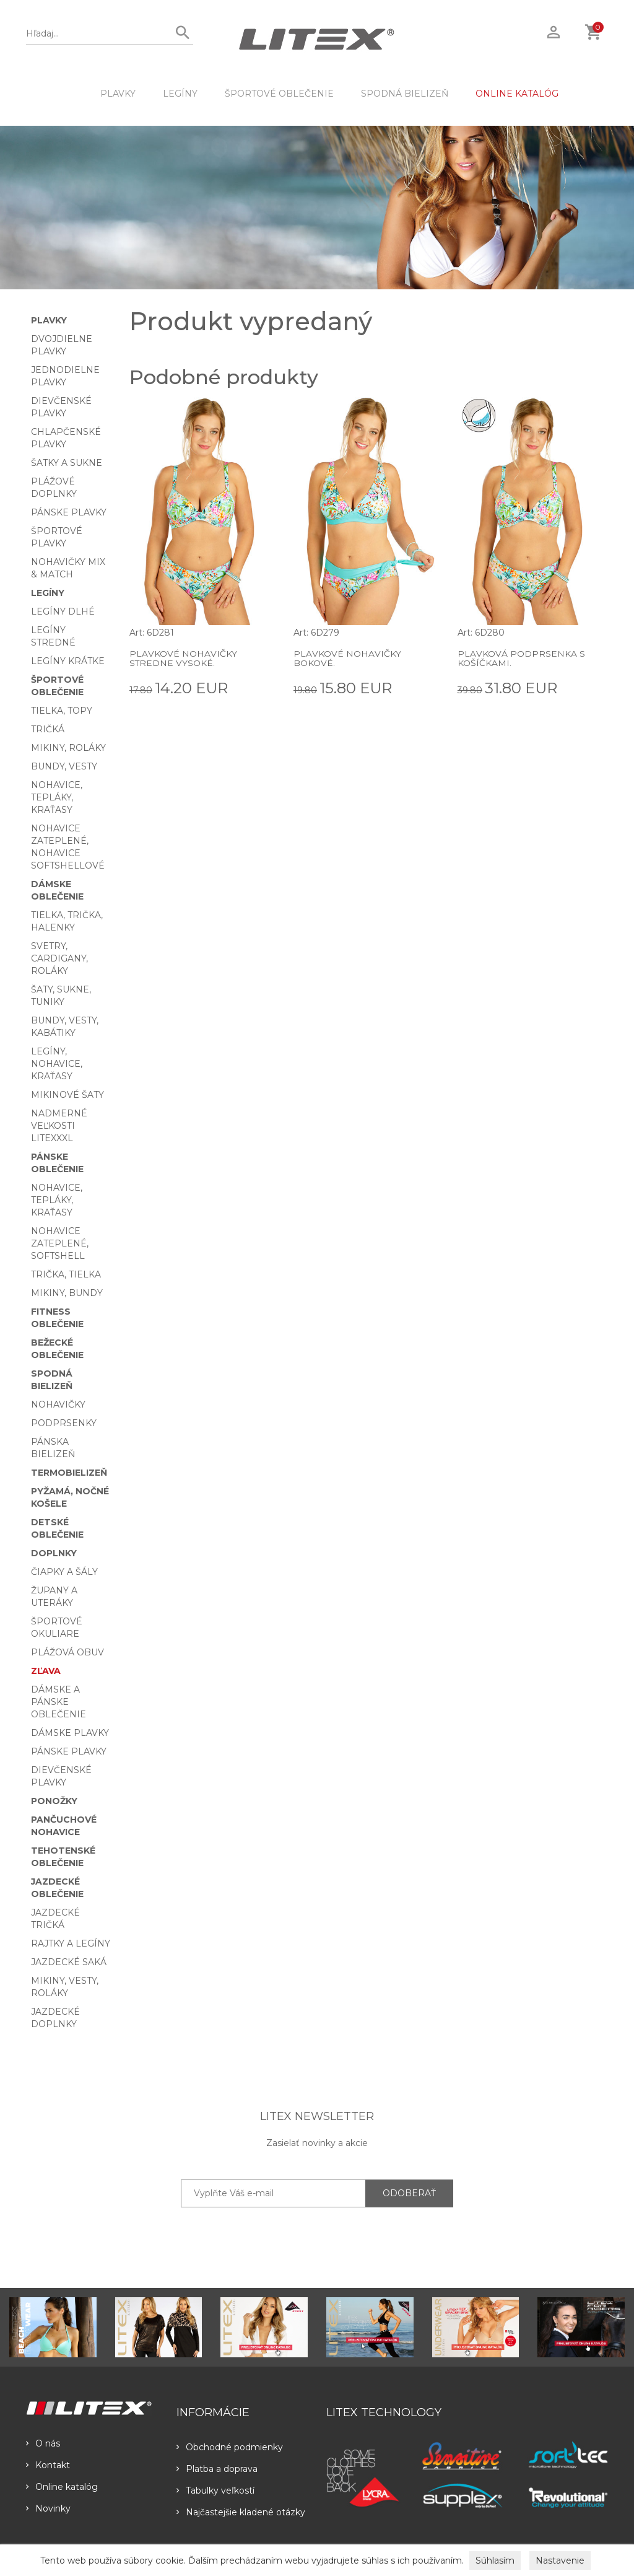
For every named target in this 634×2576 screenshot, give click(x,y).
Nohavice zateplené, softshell (60, 1243)
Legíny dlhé (63, 611)
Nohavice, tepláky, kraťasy (56, 797)
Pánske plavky (68, 512)
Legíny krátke (68, 661)
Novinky (48, 2508)
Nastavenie (560, 2560)
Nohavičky (58, 1404)
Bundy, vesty (64, 766)
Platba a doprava (217, 2468)
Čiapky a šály (64, 1571)
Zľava (46, 1670)
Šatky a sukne (66, 462)
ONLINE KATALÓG (517, 93)
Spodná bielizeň (404, 93)
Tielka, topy (61, 710)
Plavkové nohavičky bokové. (346, 658)
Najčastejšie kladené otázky (240, 2512)
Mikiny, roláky (68, 747)
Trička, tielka (66, 1274)
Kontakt (48, 2465)
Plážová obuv (67, 1652)
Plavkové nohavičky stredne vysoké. (182, 658)
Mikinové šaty (67, 1094)
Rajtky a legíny (70, 1943)
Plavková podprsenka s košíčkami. (521, 658)
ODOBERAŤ (409, 2193)
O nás (43, 2443)
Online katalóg (62, 2486)
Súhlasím (495, 2560)
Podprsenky (64, 1423)
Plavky (118, 93)
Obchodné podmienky (229, 2447)
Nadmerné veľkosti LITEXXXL (59, 1126)
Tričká (47, 729)
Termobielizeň (69, 1472)
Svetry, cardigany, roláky (59, 958)
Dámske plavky (70, 1732)
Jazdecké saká (68, 1962)
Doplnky (54, 1553)
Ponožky (54, 1801)
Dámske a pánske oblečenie (58, 1702)
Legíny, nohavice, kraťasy (56, 1064)
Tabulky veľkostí (215, 2490)
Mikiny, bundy (67, 1293)
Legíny (180, 93)
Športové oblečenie (279, 93)
